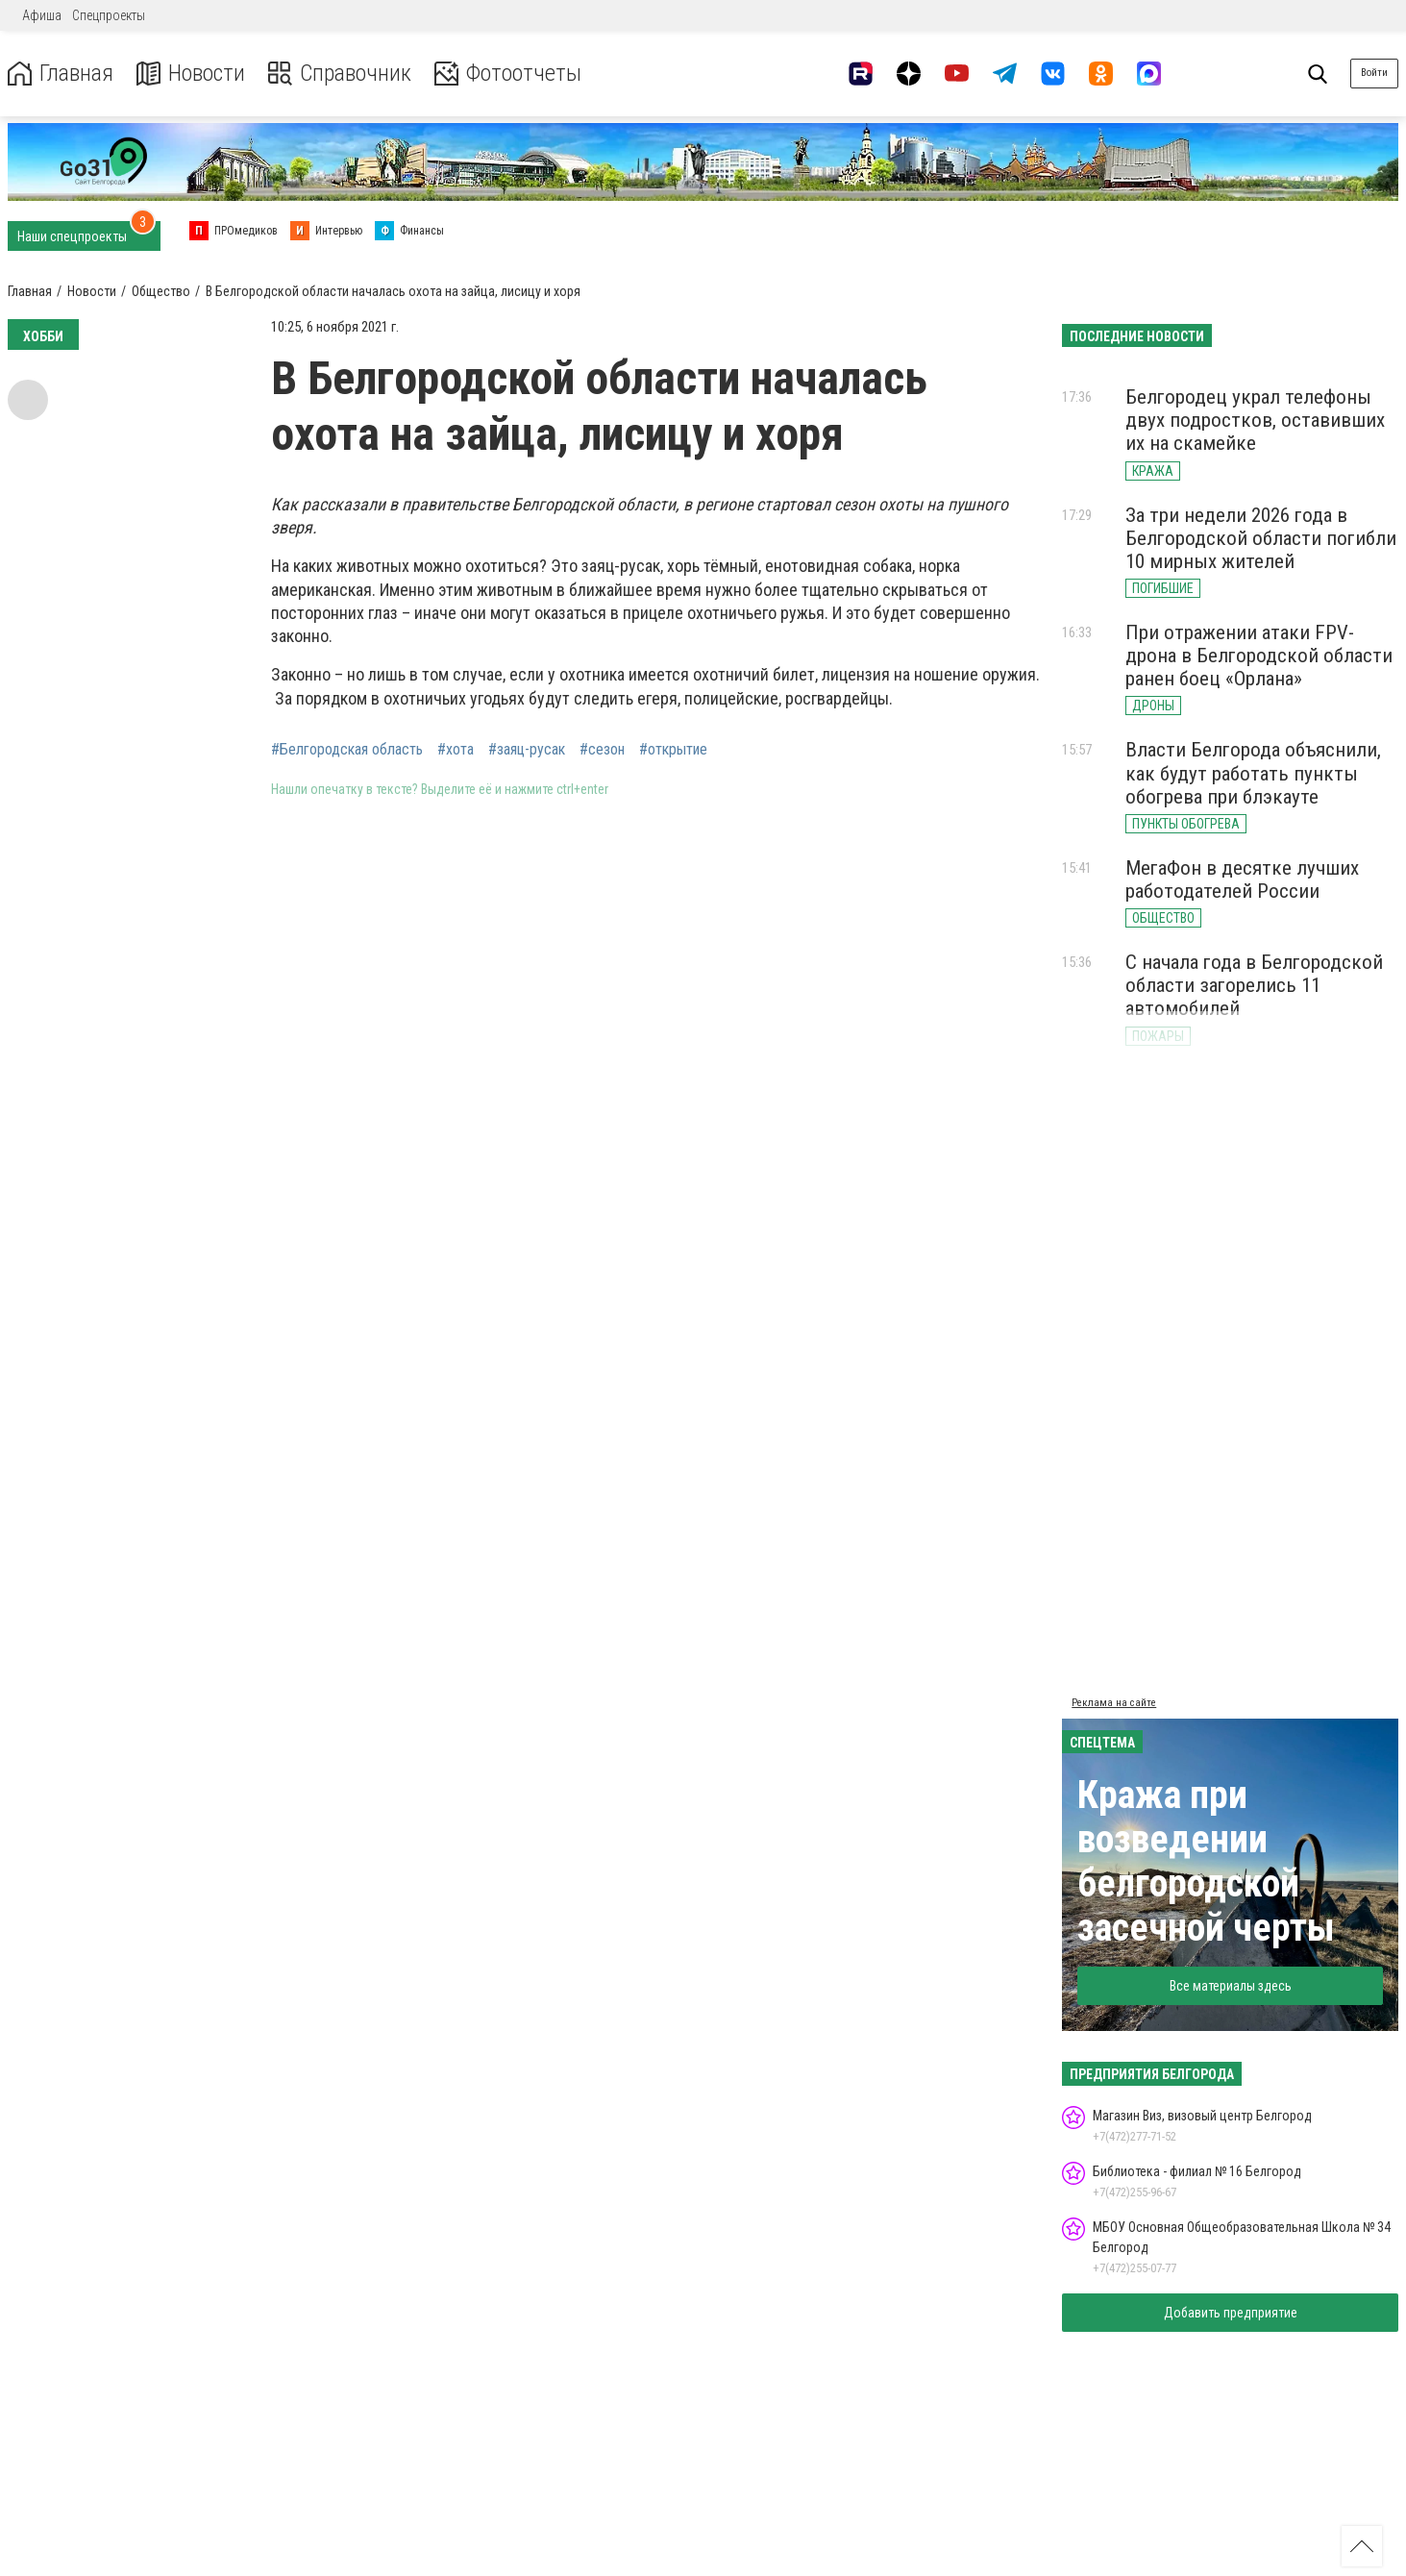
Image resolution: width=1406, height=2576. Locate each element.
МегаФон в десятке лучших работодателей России (1242, 879)
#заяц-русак (526, 749)
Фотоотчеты (507, 74)
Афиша (42, 15)
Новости (190, 74)
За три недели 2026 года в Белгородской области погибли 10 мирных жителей (1260, 538)
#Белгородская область (347, 749)
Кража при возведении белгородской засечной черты (1206, 1861)
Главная (60, 74)
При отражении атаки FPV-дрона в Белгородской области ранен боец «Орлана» (1259, 655)
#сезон (602, 749)
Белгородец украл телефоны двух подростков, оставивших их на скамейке (1255, 420)
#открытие (673, 749)
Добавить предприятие (1230, 2312)
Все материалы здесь (1231, 1986)
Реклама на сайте (1114, 1703)
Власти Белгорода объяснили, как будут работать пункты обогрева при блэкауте (1253, 772)
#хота (455, 749)
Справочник (339, 74)
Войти (1374, 72)
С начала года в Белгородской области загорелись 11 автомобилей (1254, 985)
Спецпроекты (108, 15)
